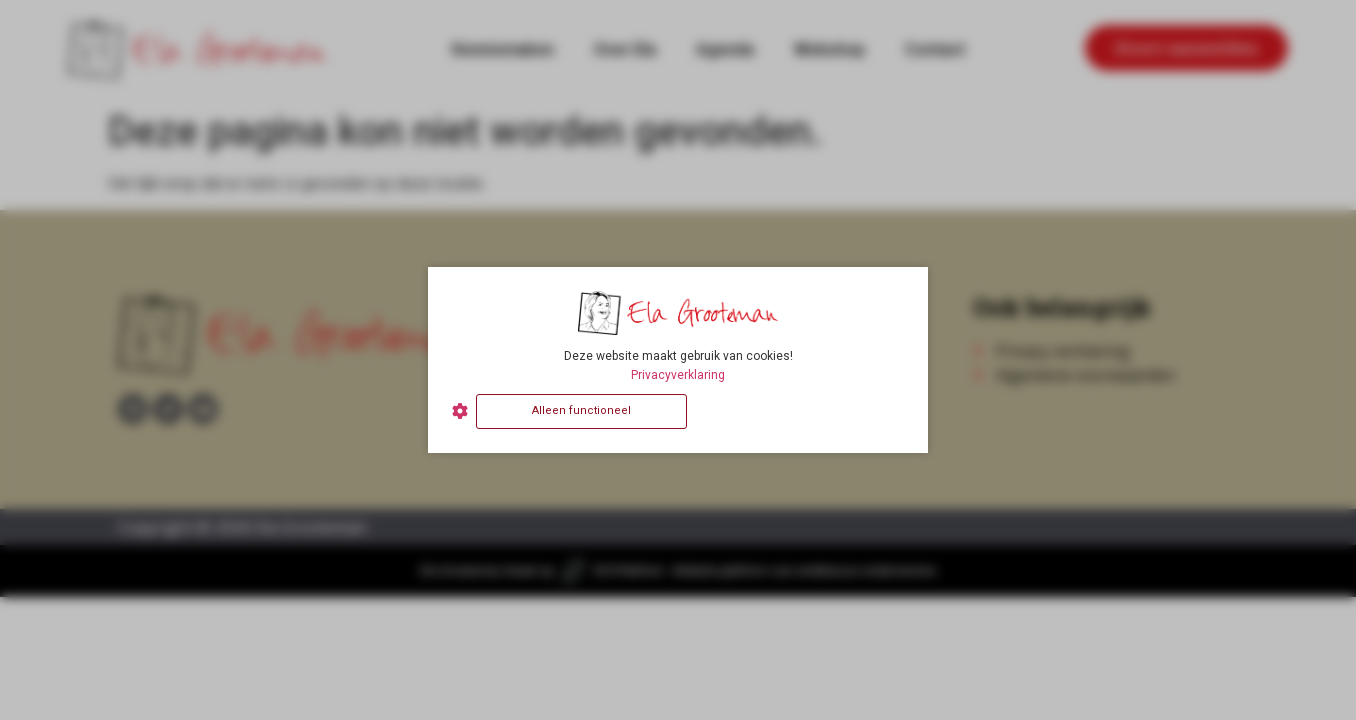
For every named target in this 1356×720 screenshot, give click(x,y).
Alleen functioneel (581, 410)
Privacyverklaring (678, 375)
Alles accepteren (799, 410)
